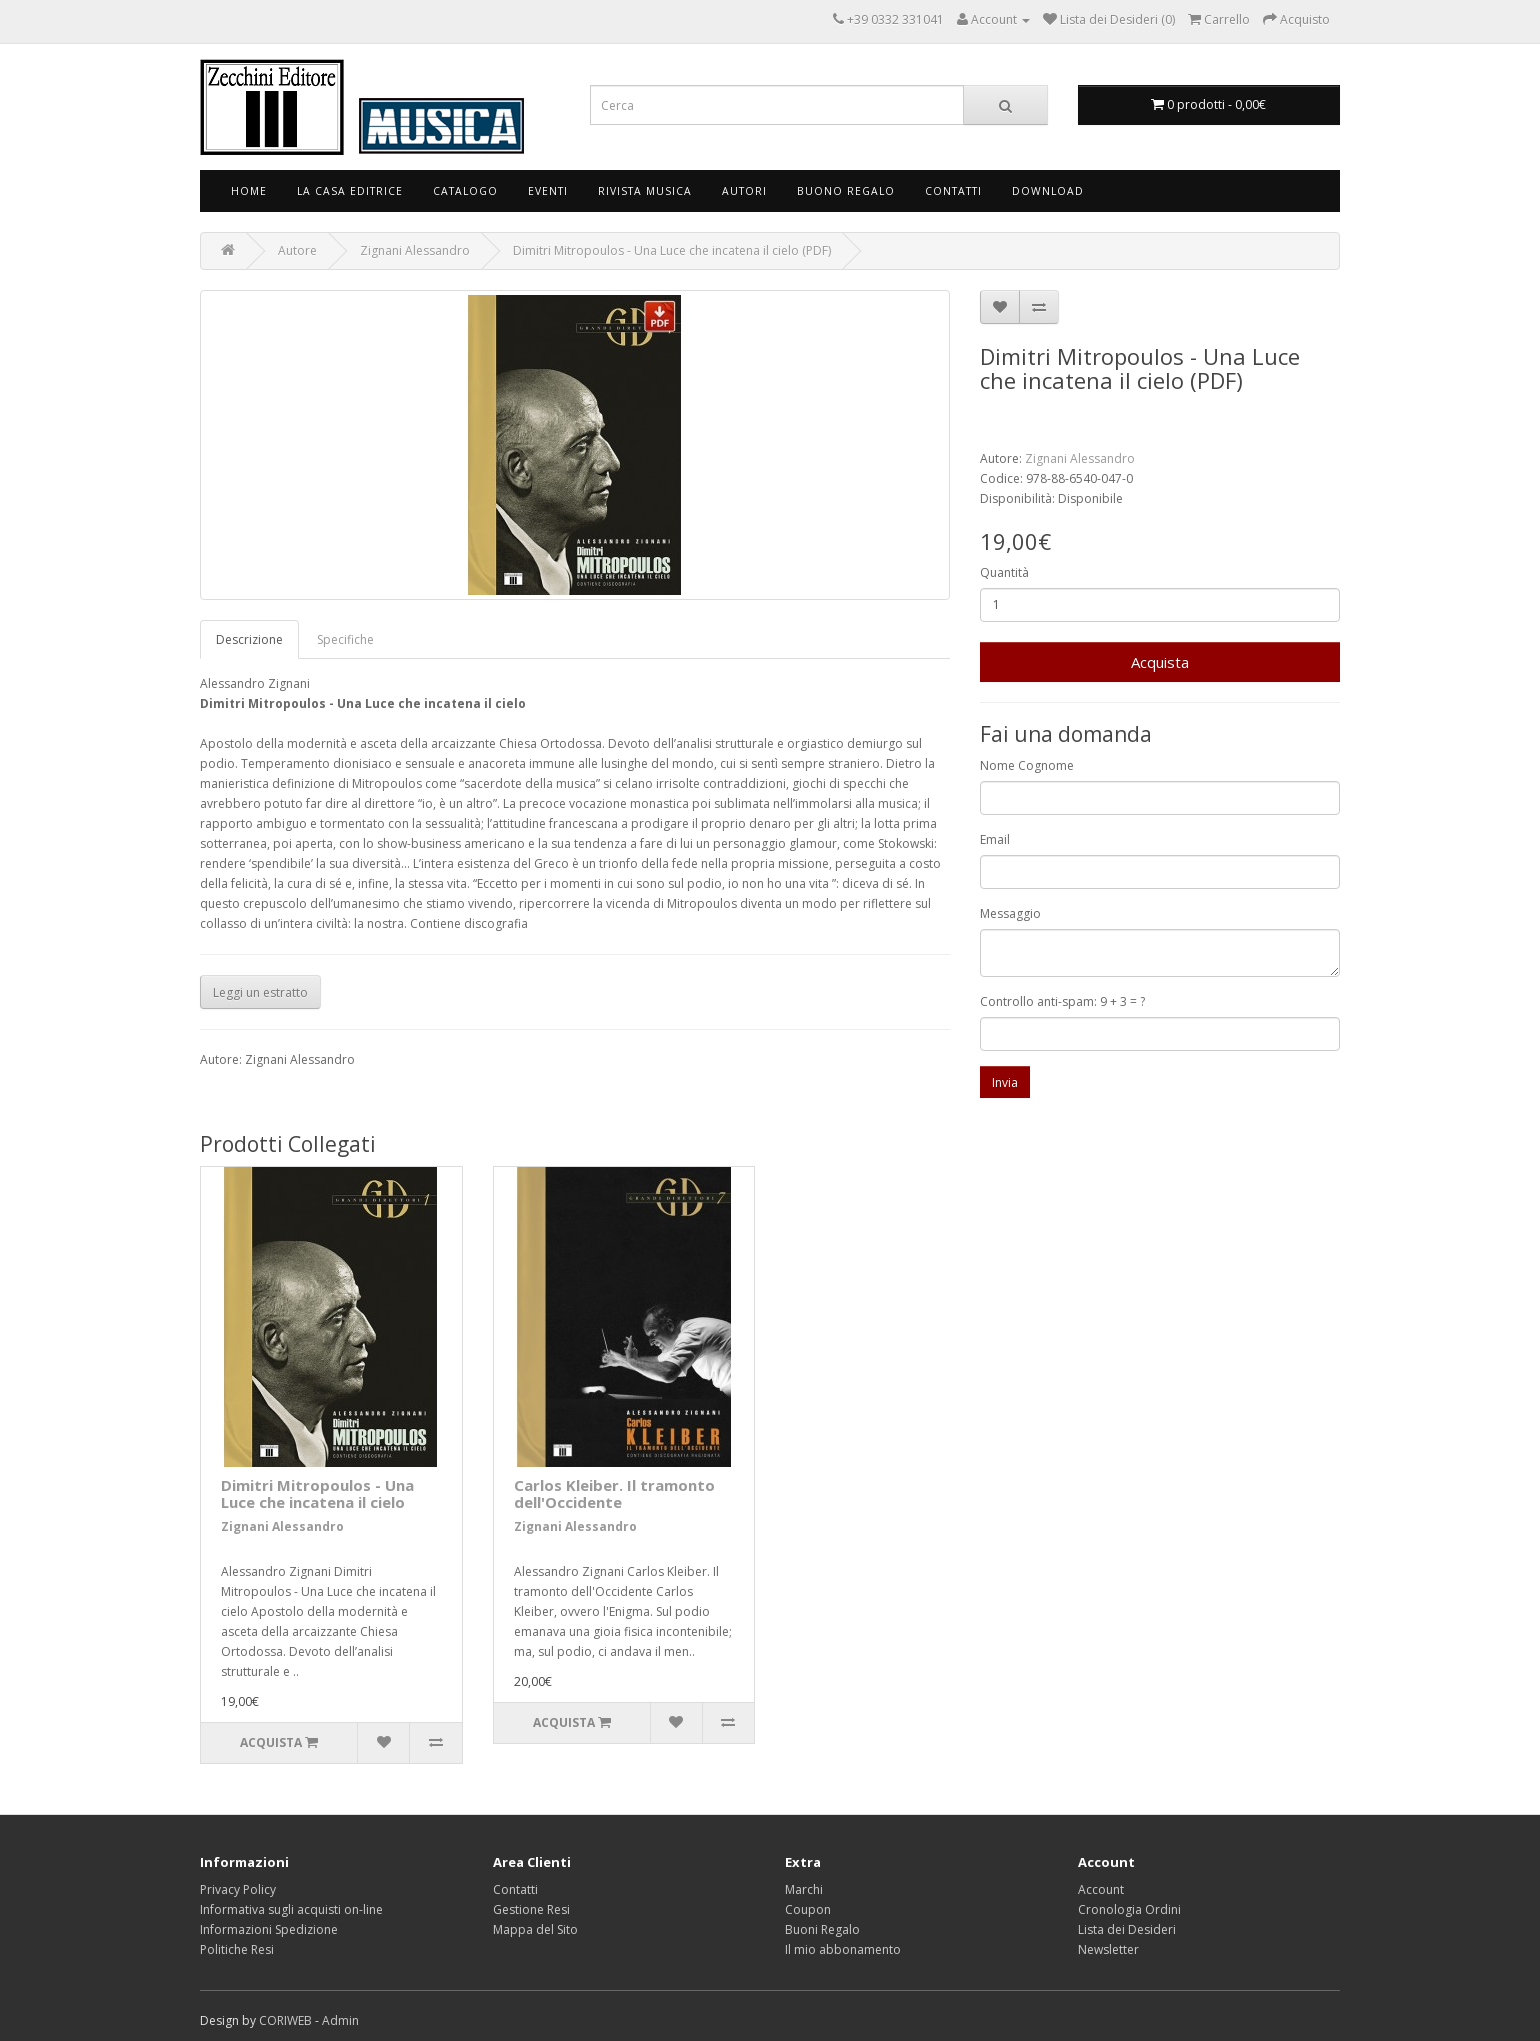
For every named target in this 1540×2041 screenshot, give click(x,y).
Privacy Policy (238, 1889)
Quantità (1004, 572)
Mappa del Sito (535, 1929)
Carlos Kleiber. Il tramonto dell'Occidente (614, 1493)
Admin (340, 2020)
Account (1101, 1889)
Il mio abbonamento (843, 1949)
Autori (744, 191)
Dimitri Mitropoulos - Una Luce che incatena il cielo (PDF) (672, 250)
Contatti (953, 191)
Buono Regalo (846, 191)
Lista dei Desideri (1127, 1929)
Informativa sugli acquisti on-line (291, 1909)
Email (995, 839)
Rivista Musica (645, 191)
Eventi (548, 191)
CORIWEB (285, 2020)
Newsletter (1108, 1949)
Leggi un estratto (260, 992)
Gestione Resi (531, 1909)
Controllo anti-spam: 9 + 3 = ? (1062, 1001)
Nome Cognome (1027, 765)
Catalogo (465, 191)
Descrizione (249, 639)
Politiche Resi (237, 1949)
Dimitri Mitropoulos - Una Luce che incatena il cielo (317, 1493)
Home (249, 191)
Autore (297, 250)
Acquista (1160, 662)
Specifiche (345, 639)
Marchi (804, 1889)
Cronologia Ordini (1129, 1909)
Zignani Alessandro (415, 250)
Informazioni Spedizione (269, 1929)
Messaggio (1010, 913)
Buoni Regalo (822, 1929)
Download (1048, 191)
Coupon (808, 1909)
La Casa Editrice (350, 191)
